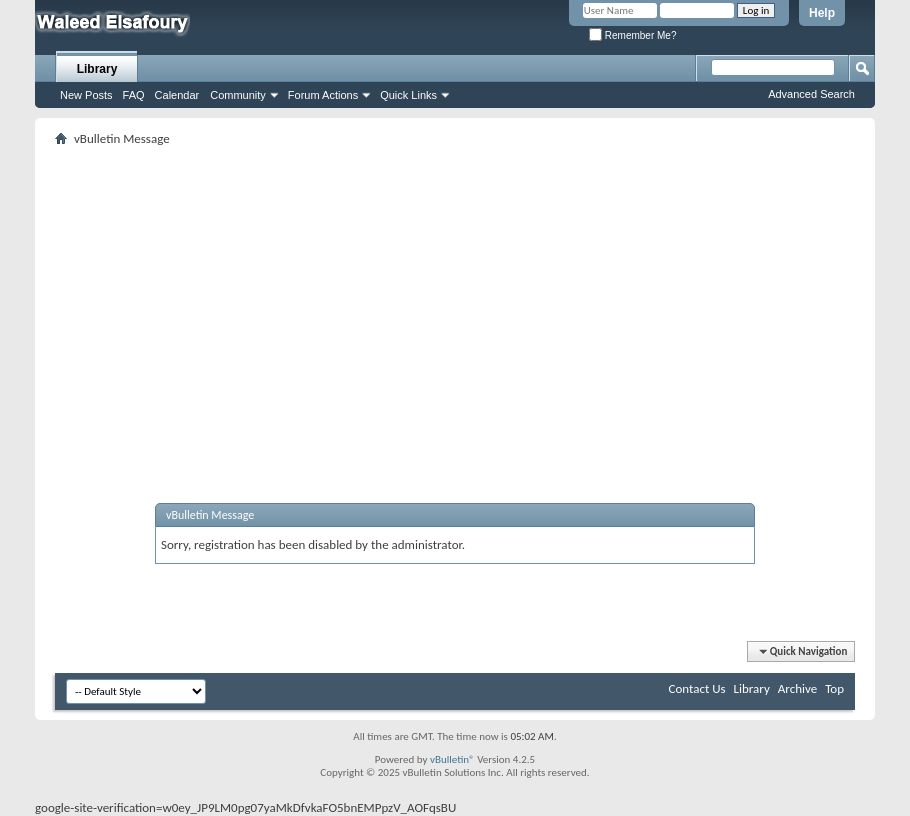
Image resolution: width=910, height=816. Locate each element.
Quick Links (408, 95)
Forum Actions (323, 95)
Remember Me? (632, 35)
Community (238, 95)
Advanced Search (811, 94)
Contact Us (696, 688)
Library (97, 69)
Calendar (177, 95)
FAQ (134, 95)
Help (822, 13)
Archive (797, 688)
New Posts (86, 95)
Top (834, 688)
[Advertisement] (455, 301)
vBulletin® (452, 759)
